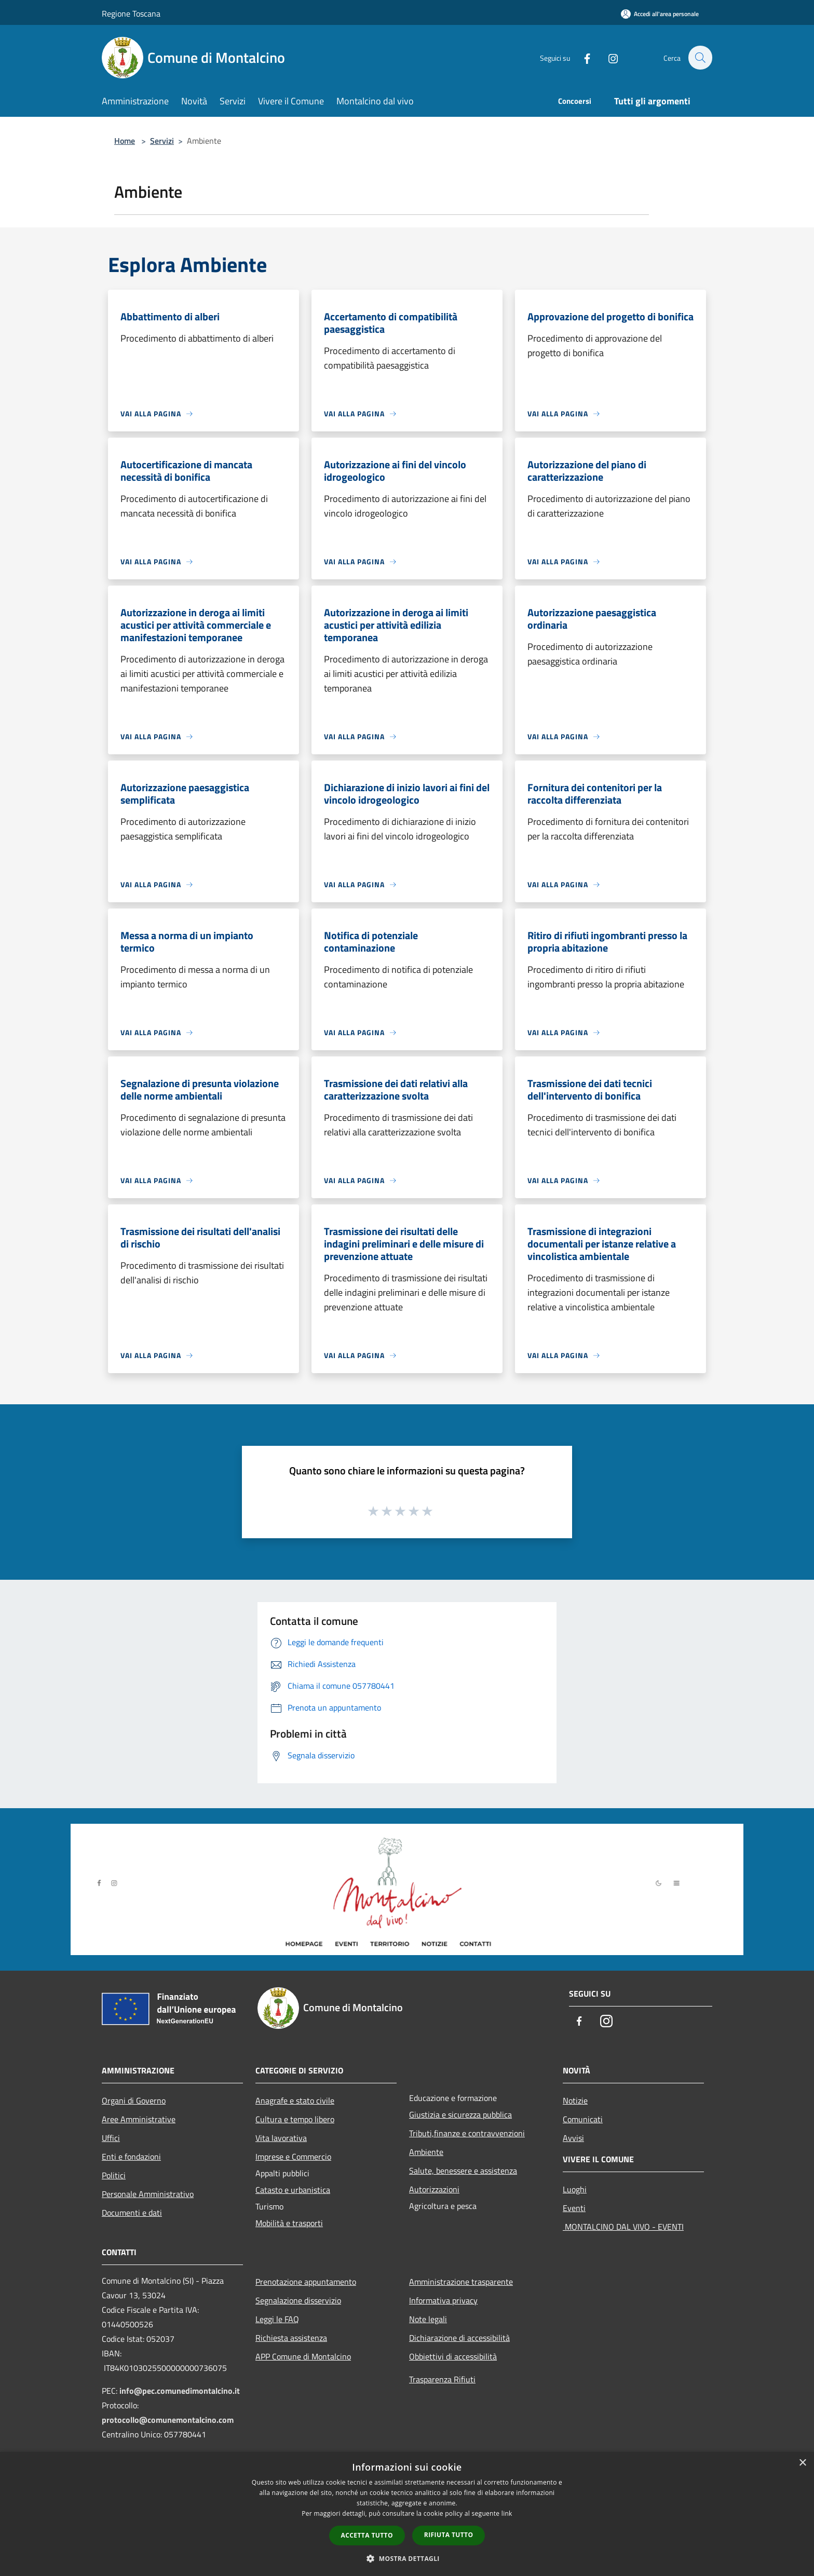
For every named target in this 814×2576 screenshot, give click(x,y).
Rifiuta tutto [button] (448, 2534)
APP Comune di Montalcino (303, 2356)
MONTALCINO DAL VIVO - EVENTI (623, 2226)
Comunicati (583, 2119)
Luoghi (575, 2189)
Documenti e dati (132, 2212)
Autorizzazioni (434, 2189)
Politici (114, 2175)
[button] (407, 2558)
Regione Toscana (131, 13)
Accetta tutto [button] (367, 2535)
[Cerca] (699, 57)
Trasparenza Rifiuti (442, 2379)
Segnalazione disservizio (298, 2300)
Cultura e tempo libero (294, 2119)
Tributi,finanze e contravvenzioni (467, 2133)
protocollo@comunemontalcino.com (168, 2420)
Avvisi (573, 2138)
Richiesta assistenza (291, 2337)
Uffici (111, 2138)
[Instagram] (607, 57)
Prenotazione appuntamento (305, 2281)
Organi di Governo (134, 2100)
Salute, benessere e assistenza (463, 2170)
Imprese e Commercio (293, 2156)
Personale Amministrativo (148, 2194)
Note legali (428, 2319)
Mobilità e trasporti (289, 2223)
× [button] (802, 2463)
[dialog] (407, 2514)
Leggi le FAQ (277, 2319)
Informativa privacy (443, 2300)
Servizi (162, 140)
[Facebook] (581, 57)
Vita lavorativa (281, 2138)
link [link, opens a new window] (506, 2513)
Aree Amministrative (138, 2119)
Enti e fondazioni (131, 2156)
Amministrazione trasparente (461, 2281)
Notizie (575, 2100)
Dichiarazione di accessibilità (459, 2337)
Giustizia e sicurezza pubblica (460, 2114)
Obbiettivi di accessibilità (453, 2356)
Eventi (574, 2208)
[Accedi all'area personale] (659, 14)
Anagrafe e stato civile (294, 2100)
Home (124, 140)
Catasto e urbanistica (292, 2190)
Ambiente (426, 2152)
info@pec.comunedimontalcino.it (179, 2390)
